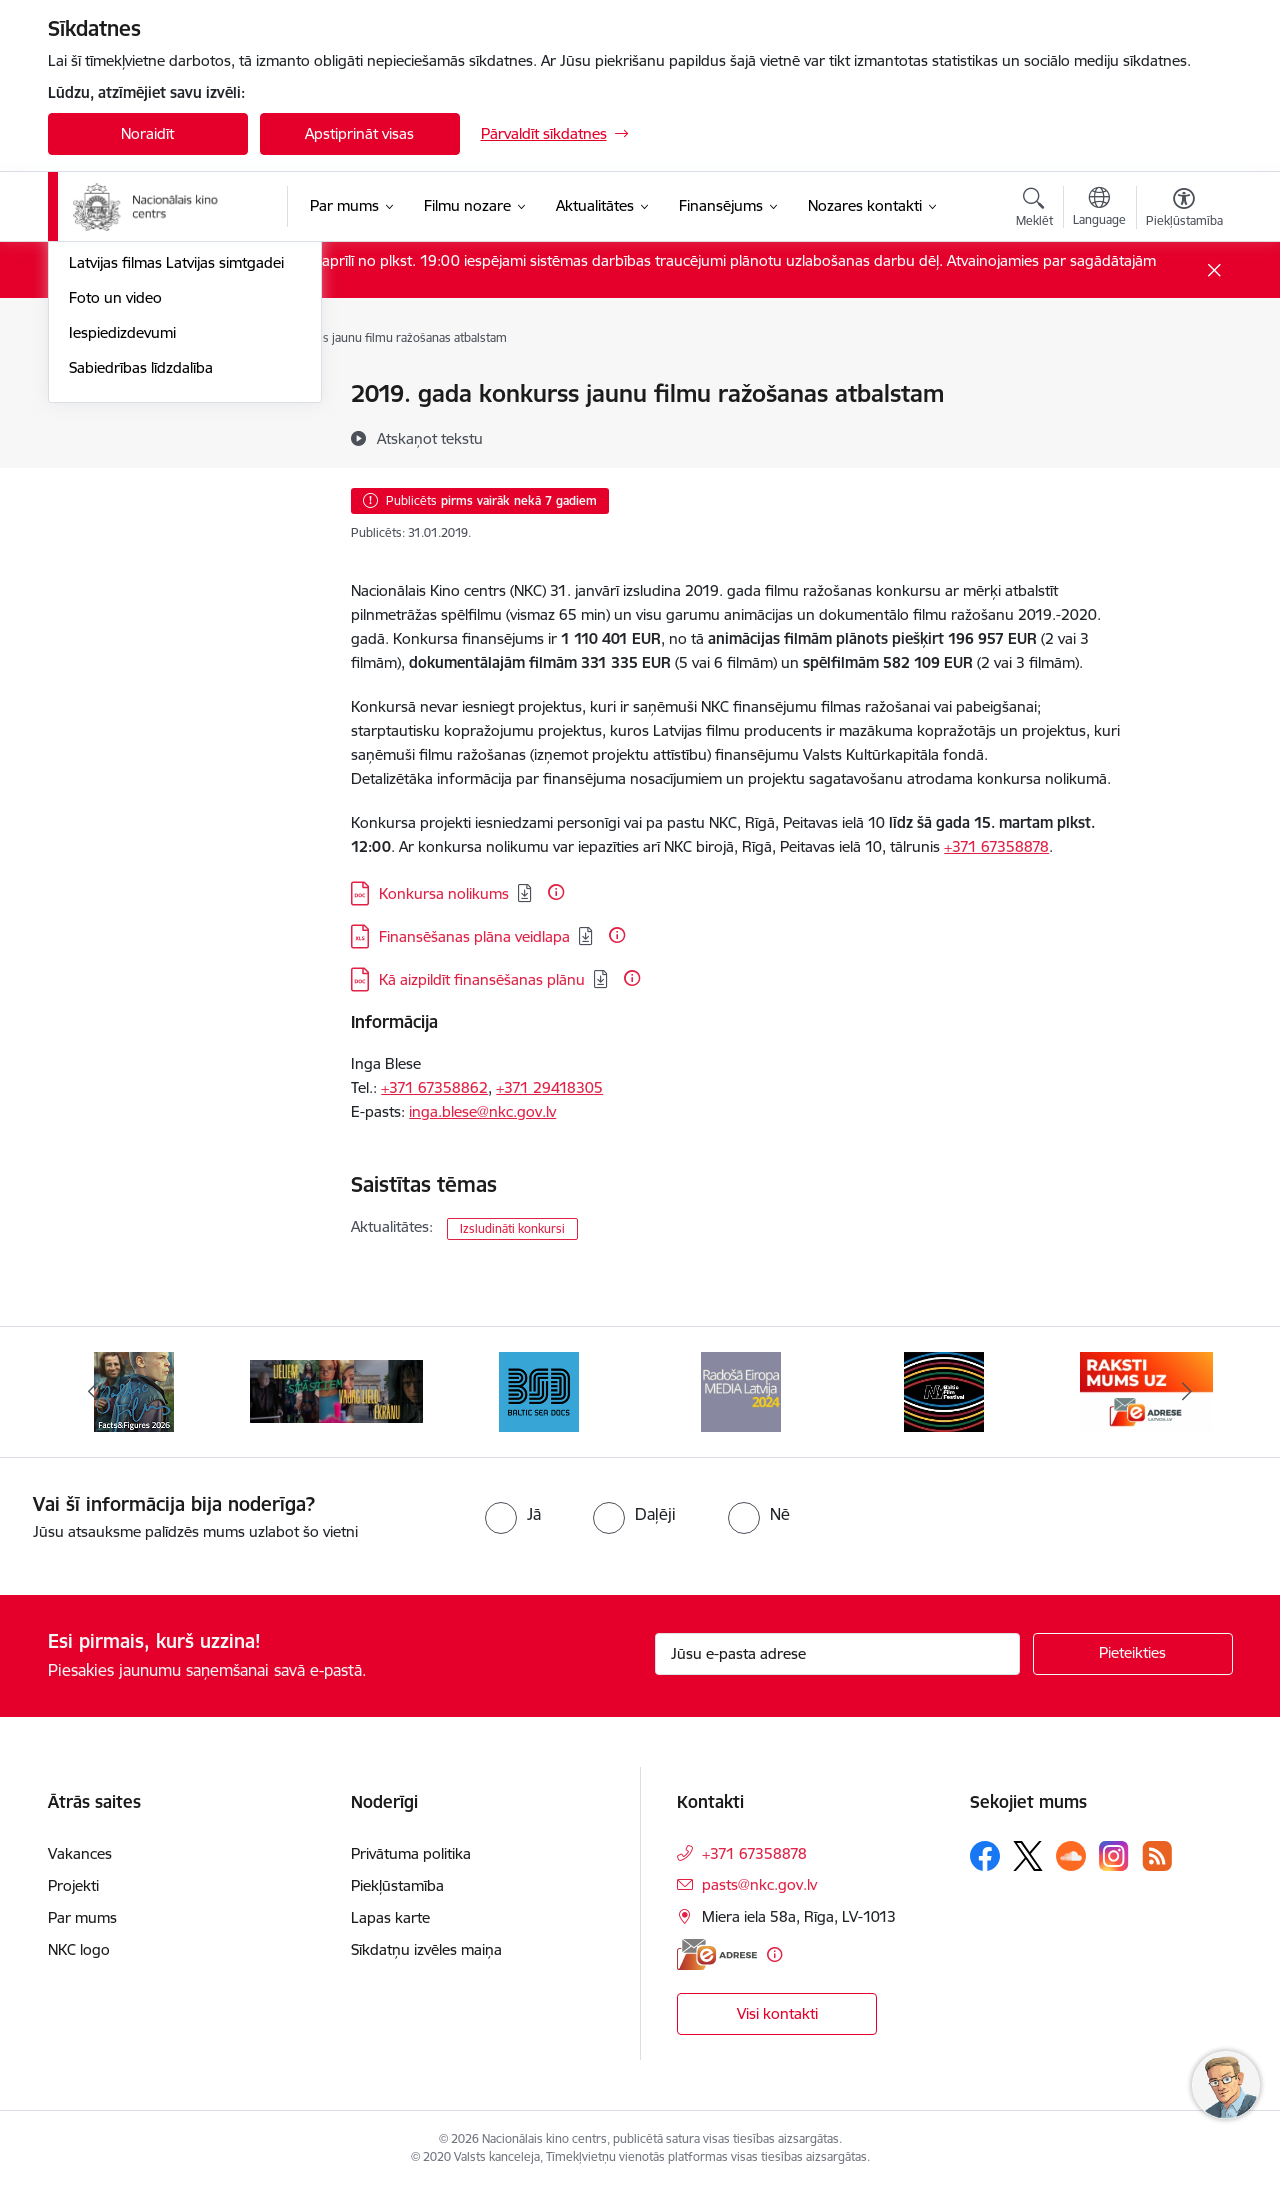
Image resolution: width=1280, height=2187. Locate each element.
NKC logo (79, 1949)
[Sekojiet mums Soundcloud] (1071, 1856)
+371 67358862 (434, 1087)
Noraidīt (147, 133)
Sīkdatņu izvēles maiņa (426, 1949)
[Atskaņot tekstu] (430, 438)
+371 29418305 (549, 1087)
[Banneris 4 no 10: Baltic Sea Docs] (539, 1390)
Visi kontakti (777, 2013)
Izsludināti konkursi (512, 1228)
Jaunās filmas (114, 429)
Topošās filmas (119, 464)
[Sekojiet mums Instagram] (1114, 1855)
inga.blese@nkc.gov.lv (482, 1111)
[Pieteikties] (1133, 1654)
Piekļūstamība (397, 1885)
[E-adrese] (717, 1954)
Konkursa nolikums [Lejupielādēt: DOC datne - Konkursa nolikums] (444, 893)
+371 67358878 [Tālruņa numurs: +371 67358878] (754, 1853)
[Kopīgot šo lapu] (1183, 435)
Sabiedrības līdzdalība (141, 638)
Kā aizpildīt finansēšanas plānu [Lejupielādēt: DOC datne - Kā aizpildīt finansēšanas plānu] (482, 979)
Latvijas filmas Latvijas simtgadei (176, 534)
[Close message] (1213, 270)
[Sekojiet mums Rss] (1157, 1855)
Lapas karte (390, 1917)
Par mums (82, 1917)
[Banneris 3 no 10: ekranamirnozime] (336, 1390)
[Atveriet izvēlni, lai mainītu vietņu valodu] (1099, 209)
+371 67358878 (996, 846)
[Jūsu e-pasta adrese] (837, 1654)
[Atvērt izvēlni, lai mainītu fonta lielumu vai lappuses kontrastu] (1184, 210)
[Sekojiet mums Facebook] (985, 1856)
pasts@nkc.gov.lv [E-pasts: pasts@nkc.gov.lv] (759, 1884)
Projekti (73, 1885)
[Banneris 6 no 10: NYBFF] (944, 1390)
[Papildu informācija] (556, 892)
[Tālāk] (1187, 1392)
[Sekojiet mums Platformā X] (1028, 1856)
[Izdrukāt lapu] (1183, 385)
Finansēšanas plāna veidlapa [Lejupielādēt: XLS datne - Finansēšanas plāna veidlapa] (474, 936)
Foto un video (115, 568)
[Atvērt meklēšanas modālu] (1034, 210)
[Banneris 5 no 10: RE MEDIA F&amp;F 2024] (741, 1390)
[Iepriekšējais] (94, 1392)
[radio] (513, 1514)
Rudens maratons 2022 (149, 499)
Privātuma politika (411, 1853)
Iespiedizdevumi (122, 603)
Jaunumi (97, 395)
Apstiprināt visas (359, 133)
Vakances (80, 1853)
